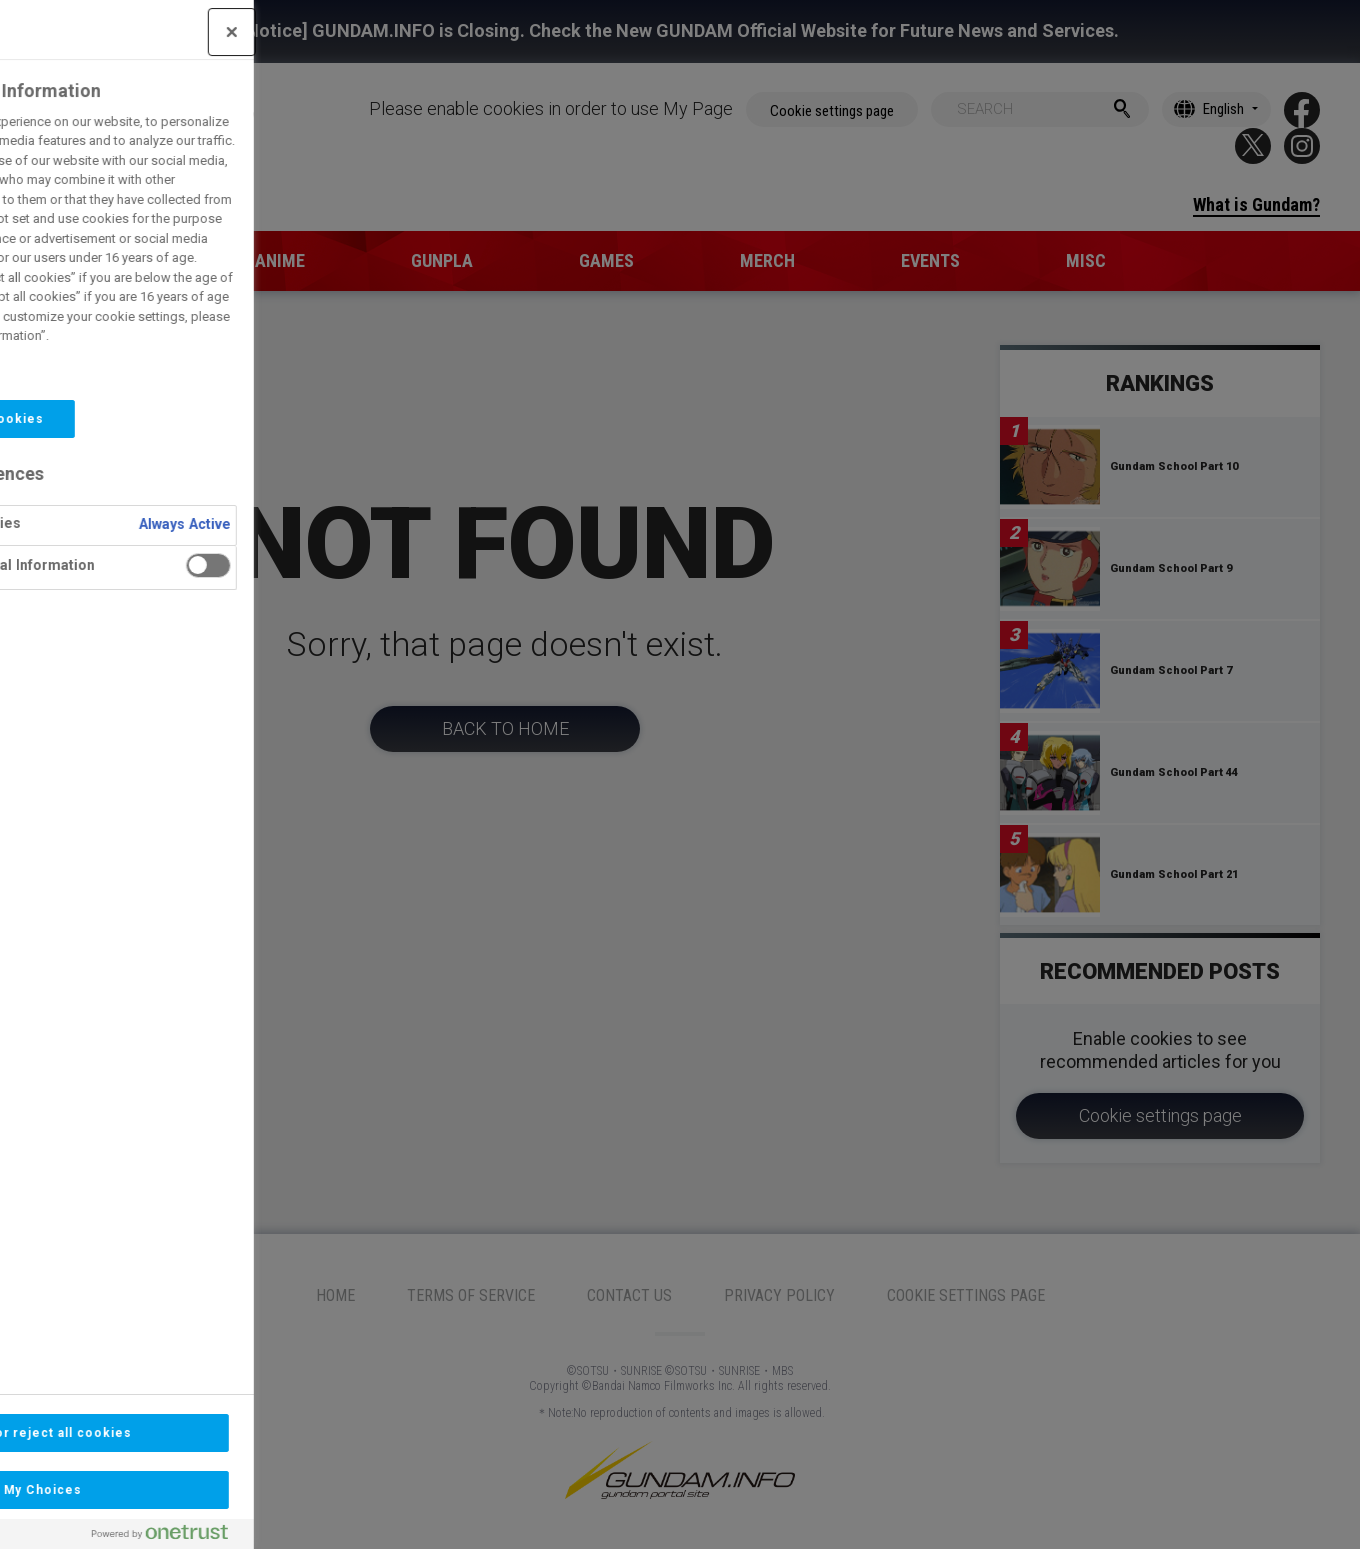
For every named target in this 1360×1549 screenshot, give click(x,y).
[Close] (125, 32)
